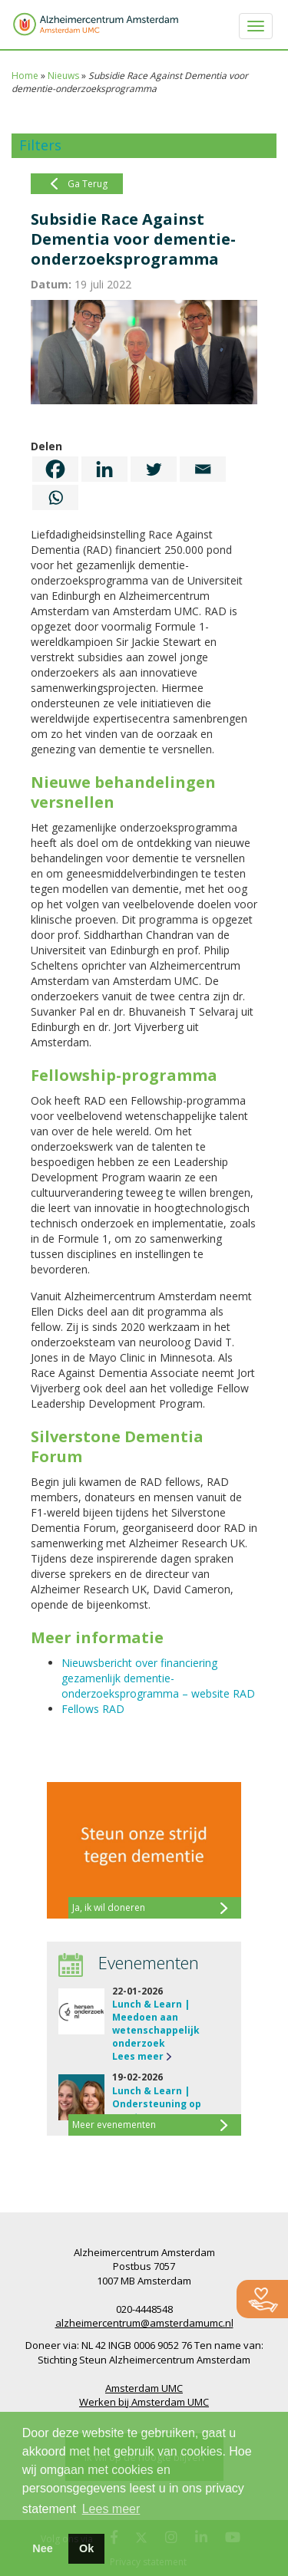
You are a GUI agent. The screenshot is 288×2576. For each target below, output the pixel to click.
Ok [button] (86, 2548)
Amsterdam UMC (144, 2388)
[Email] (203, 469)
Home (25, 75)
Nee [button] (42, 2548)
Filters (40, 145)
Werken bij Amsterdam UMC (144, 2402)
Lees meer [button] (111, 2508)
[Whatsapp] (55, 497)
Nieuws (63, 75)
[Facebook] (55, 469)
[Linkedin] (104, 469)
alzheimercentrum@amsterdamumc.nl (144, 2323)
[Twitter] (154, 469)
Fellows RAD (92, 1708)
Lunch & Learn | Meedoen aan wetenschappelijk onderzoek (156, 2024)
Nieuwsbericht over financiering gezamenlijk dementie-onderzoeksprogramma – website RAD (158, 1678)
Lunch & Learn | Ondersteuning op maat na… (156, 2103)
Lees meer (138, 2056)
